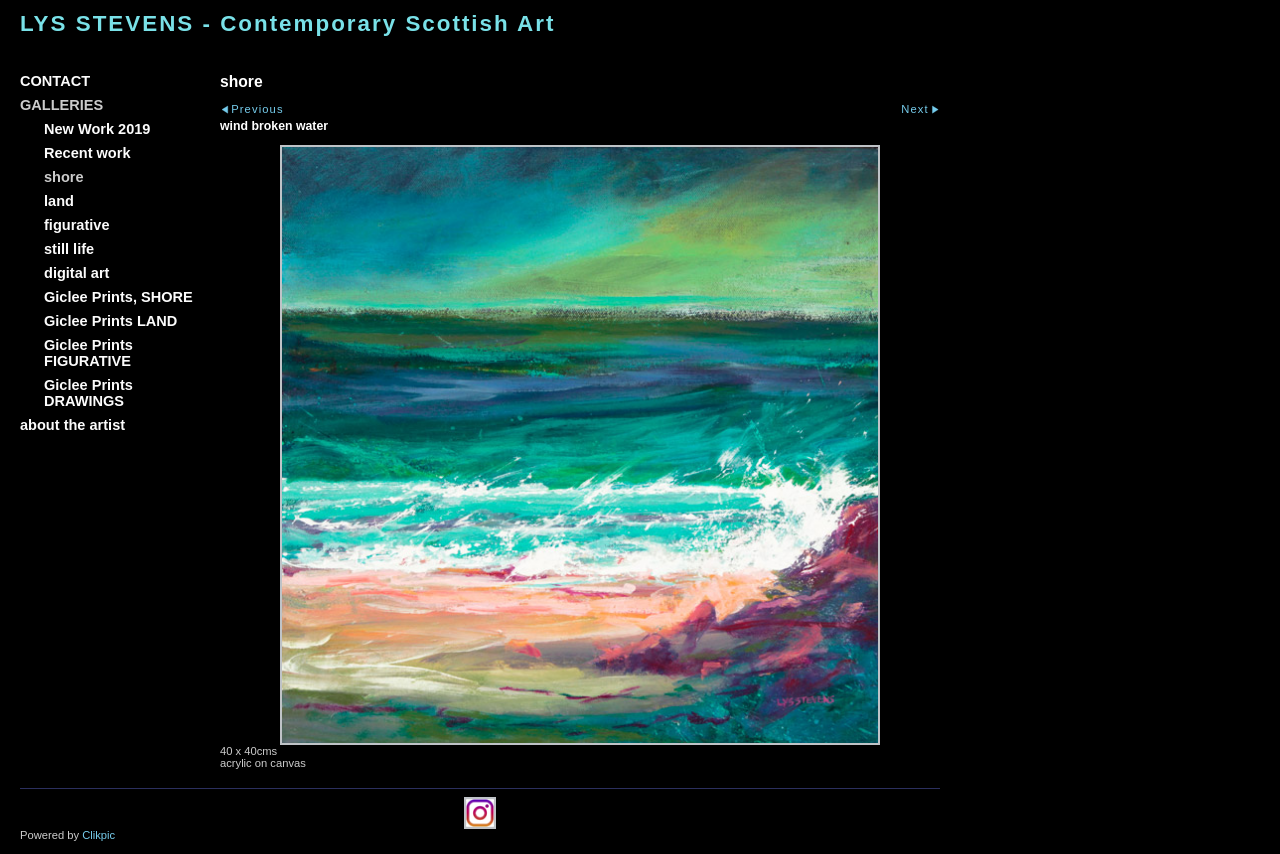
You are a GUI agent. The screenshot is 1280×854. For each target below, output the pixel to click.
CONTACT (55, 81)
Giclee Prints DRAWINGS (88, 393)
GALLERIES (61, 105)
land (59, 201)
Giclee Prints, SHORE (118, 297)
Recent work (87, 153)
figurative (76, 225)
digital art (76, 273)
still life (69, 249)
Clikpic (98, 835)
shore (64, 177)
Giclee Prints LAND (110, 321)
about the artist (72, 425)
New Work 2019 (97, 129)
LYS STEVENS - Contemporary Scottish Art (287, 23)
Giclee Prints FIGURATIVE (88, 353)
